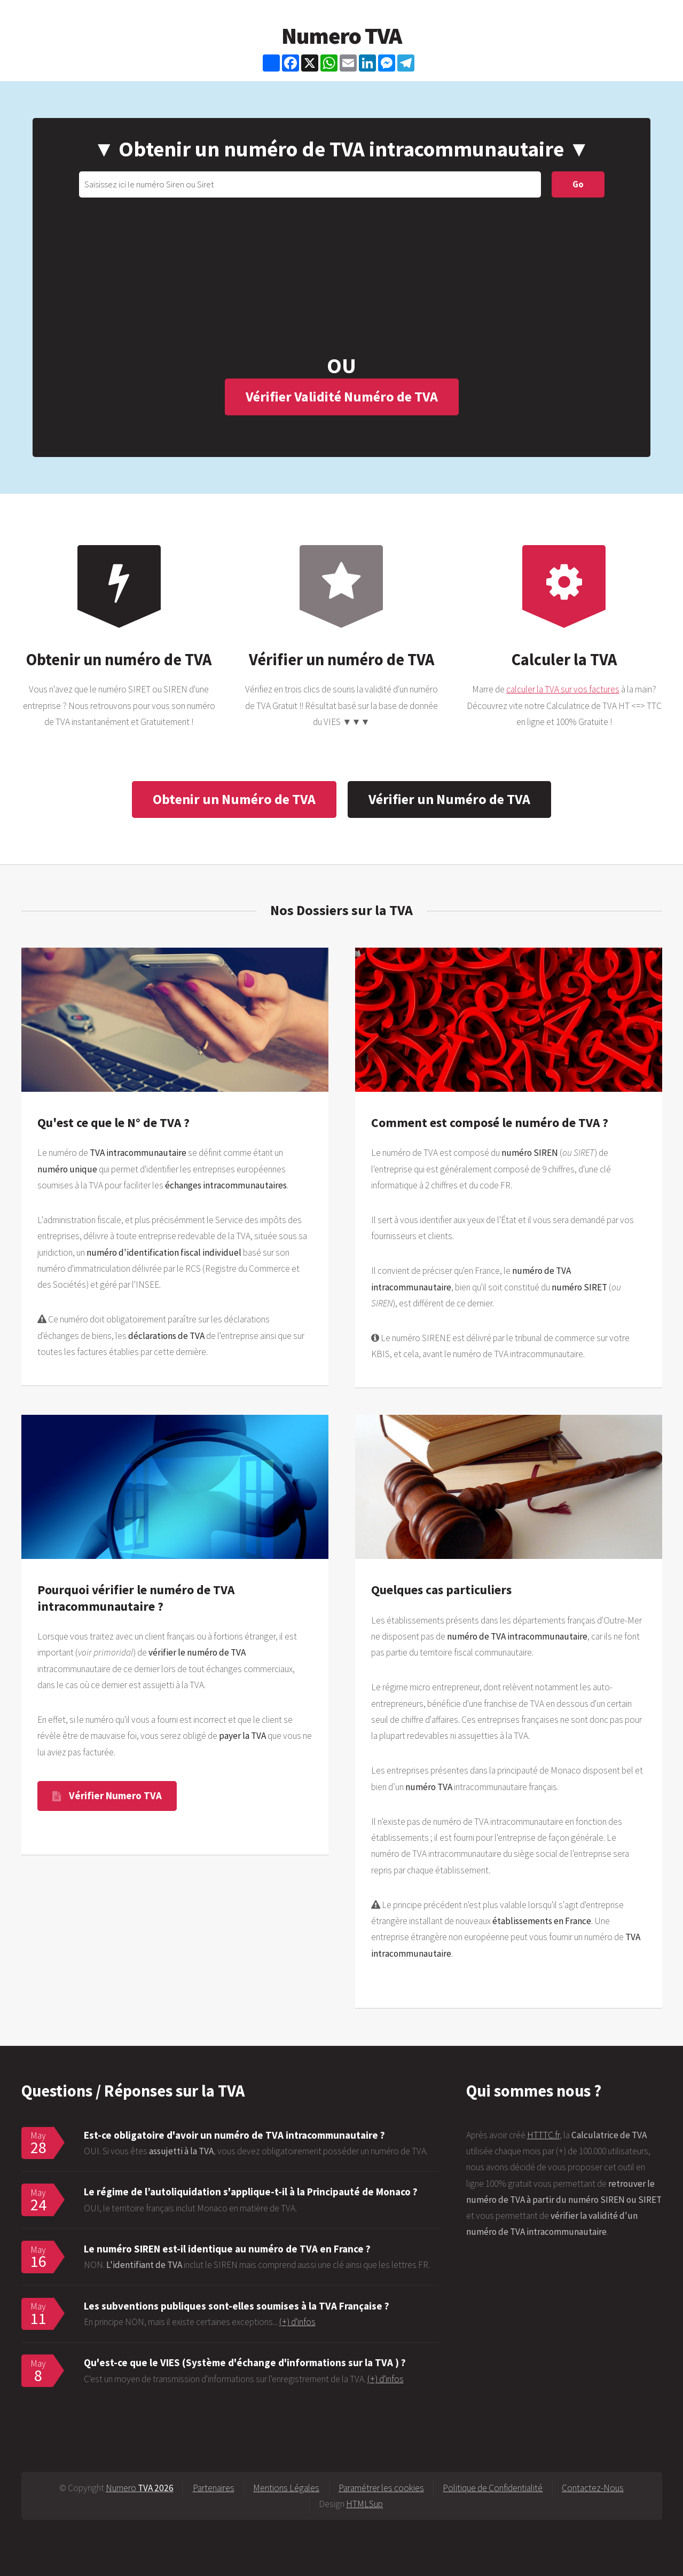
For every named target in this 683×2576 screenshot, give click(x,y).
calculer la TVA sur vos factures (562, 689)
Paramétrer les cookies (381, 2488)
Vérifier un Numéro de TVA (449, 799)
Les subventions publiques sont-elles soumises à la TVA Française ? (236, 2305)
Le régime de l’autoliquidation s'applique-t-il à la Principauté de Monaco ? (251, 2191)
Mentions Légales (286, 2488)
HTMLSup (364, 2504)
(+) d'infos (297, 2322)
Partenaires (213, 2488)
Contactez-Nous (593, 2488)
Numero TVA (341, 35)
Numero (140, 2488)
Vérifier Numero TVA (115, 1795)
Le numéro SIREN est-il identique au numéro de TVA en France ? (227, 2248)
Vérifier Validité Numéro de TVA (342, 396)
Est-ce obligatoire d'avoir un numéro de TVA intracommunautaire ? (234, 2135)
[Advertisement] (341, 277)
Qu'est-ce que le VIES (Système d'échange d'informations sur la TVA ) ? (245, 2362)
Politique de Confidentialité (493, 2488)
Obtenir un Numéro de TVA (234, 799)
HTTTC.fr (543, 2135)
